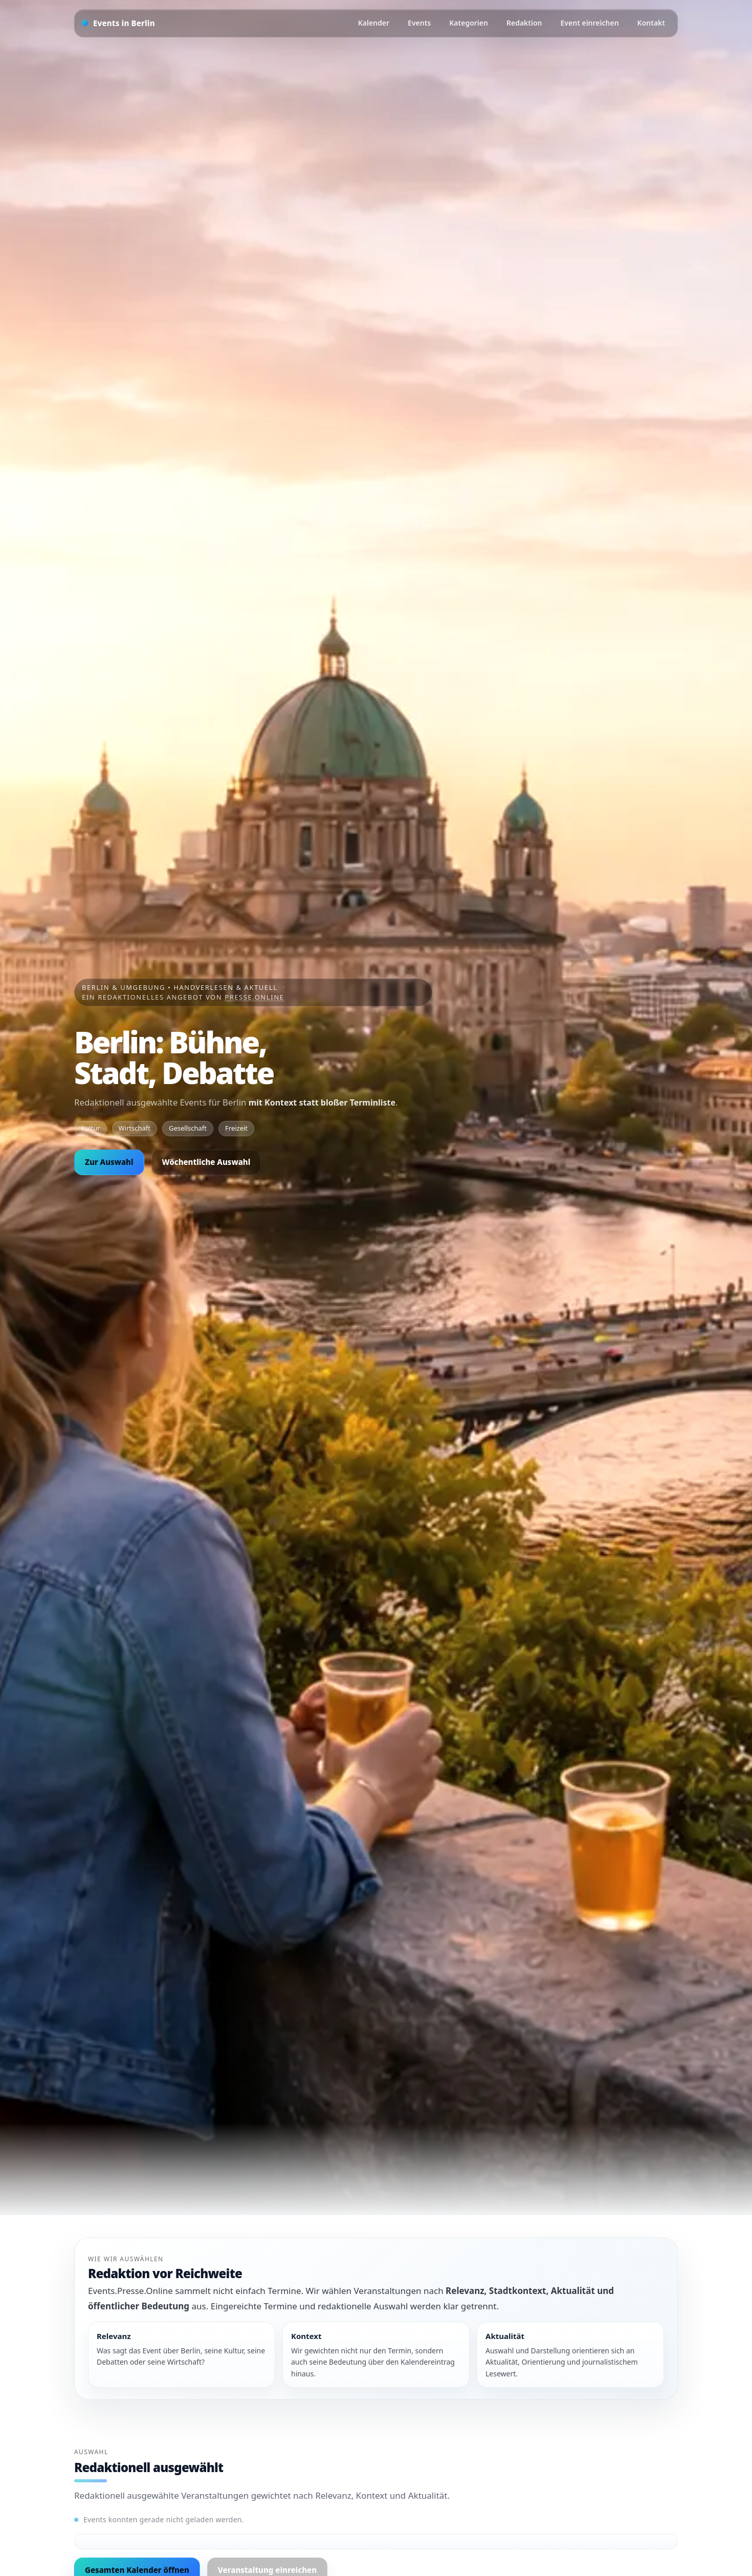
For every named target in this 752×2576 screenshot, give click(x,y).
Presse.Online (254, 997)
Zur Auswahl (109, 1162)
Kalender (373, 23)
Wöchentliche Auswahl (206, 1162)
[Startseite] (118, 23)
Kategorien (468, 23)
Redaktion (524, 23)
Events (419, 23)
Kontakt (651, 23)
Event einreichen (590, 23)
